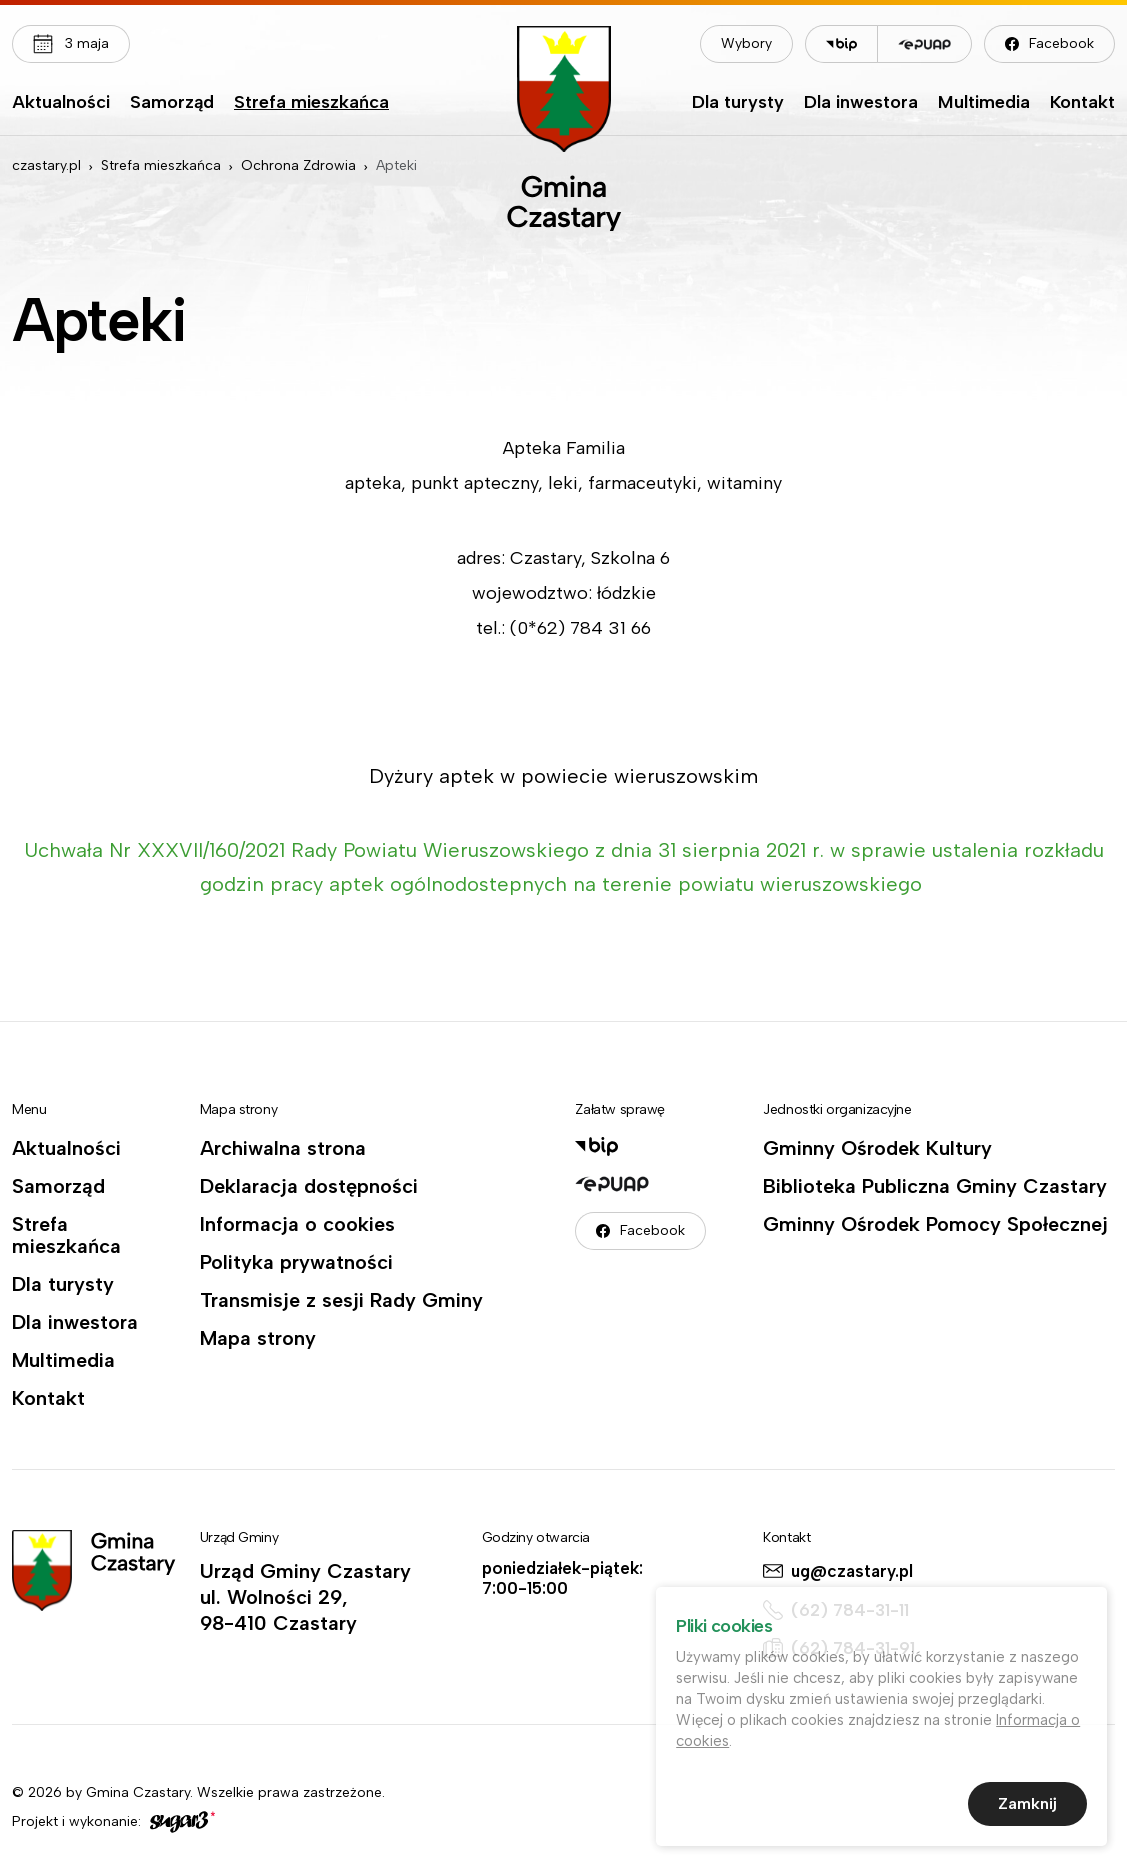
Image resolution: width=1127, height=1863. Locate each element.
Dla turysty (738, 103)
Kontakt (1082, 103)
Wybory (746, 43)
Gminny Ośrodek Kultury (877, 1148)
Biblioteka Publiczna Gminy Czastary (935, 1186)
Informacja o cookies (297, 1224)
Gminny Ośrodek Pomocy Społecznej (935, 1224)
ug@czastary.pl (852, 1571)
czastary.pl (46, 165)
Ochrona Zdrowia (298, 165)
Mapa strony (258, 1338)
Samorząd (172, 103)
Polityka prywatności (296, 1262)
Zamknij (1027, 1807)
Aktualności (61, 103)
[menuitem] (61, 107)
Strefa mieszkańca (311, 103)
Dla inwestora (861, 103)
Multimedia (984, 103)
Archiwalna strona (283, 1148)
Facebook (1061, 43)
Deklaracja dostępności (309, 1186)
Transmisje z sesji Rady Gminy (341, 1300)
